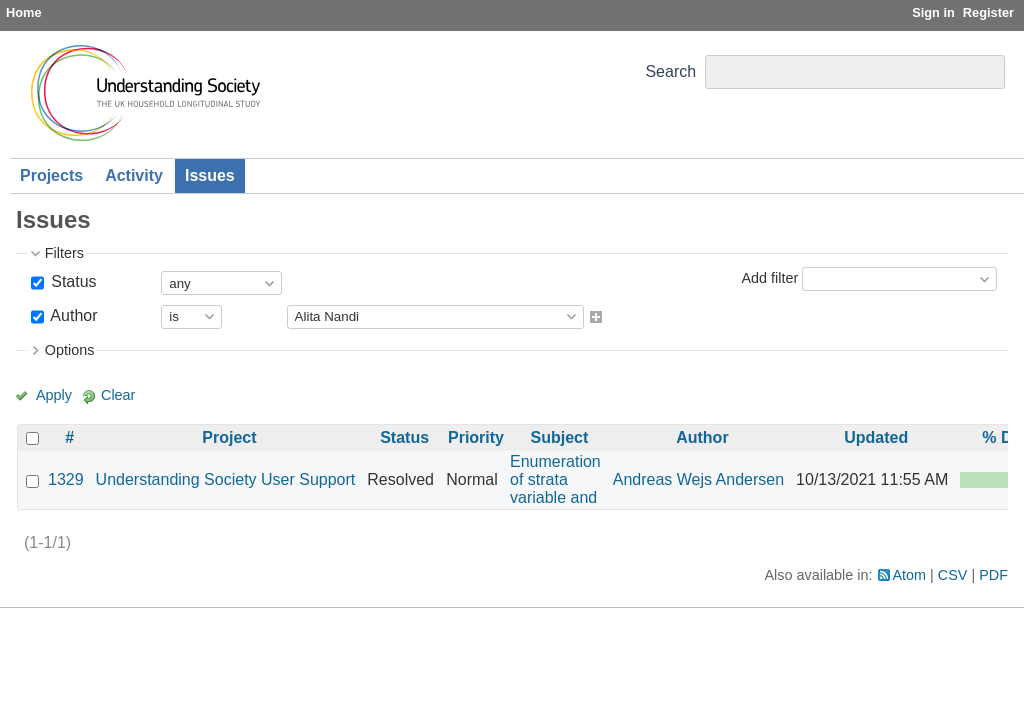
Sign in (933, 12)
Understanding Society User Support (226, 479)
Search (670, 71)
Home (24, 12)
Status (72, 281)
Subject (559, 437)
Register (988, 12)
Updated (876, 437)
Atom (910, 575)
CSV (953, 575)
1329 (66, 479)
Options (70, 350)
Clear (118, 395)
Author (72, 315)
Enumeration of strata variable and (555, 479)
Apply (54, 395)
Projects (51, 175)
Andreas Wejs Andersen (698, 479)
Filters (64, 253)
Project (229, 437)
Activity (134, 175)
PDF (993, 575)
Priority (476, 437)
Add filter (769, 278)
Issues (210, 175)
